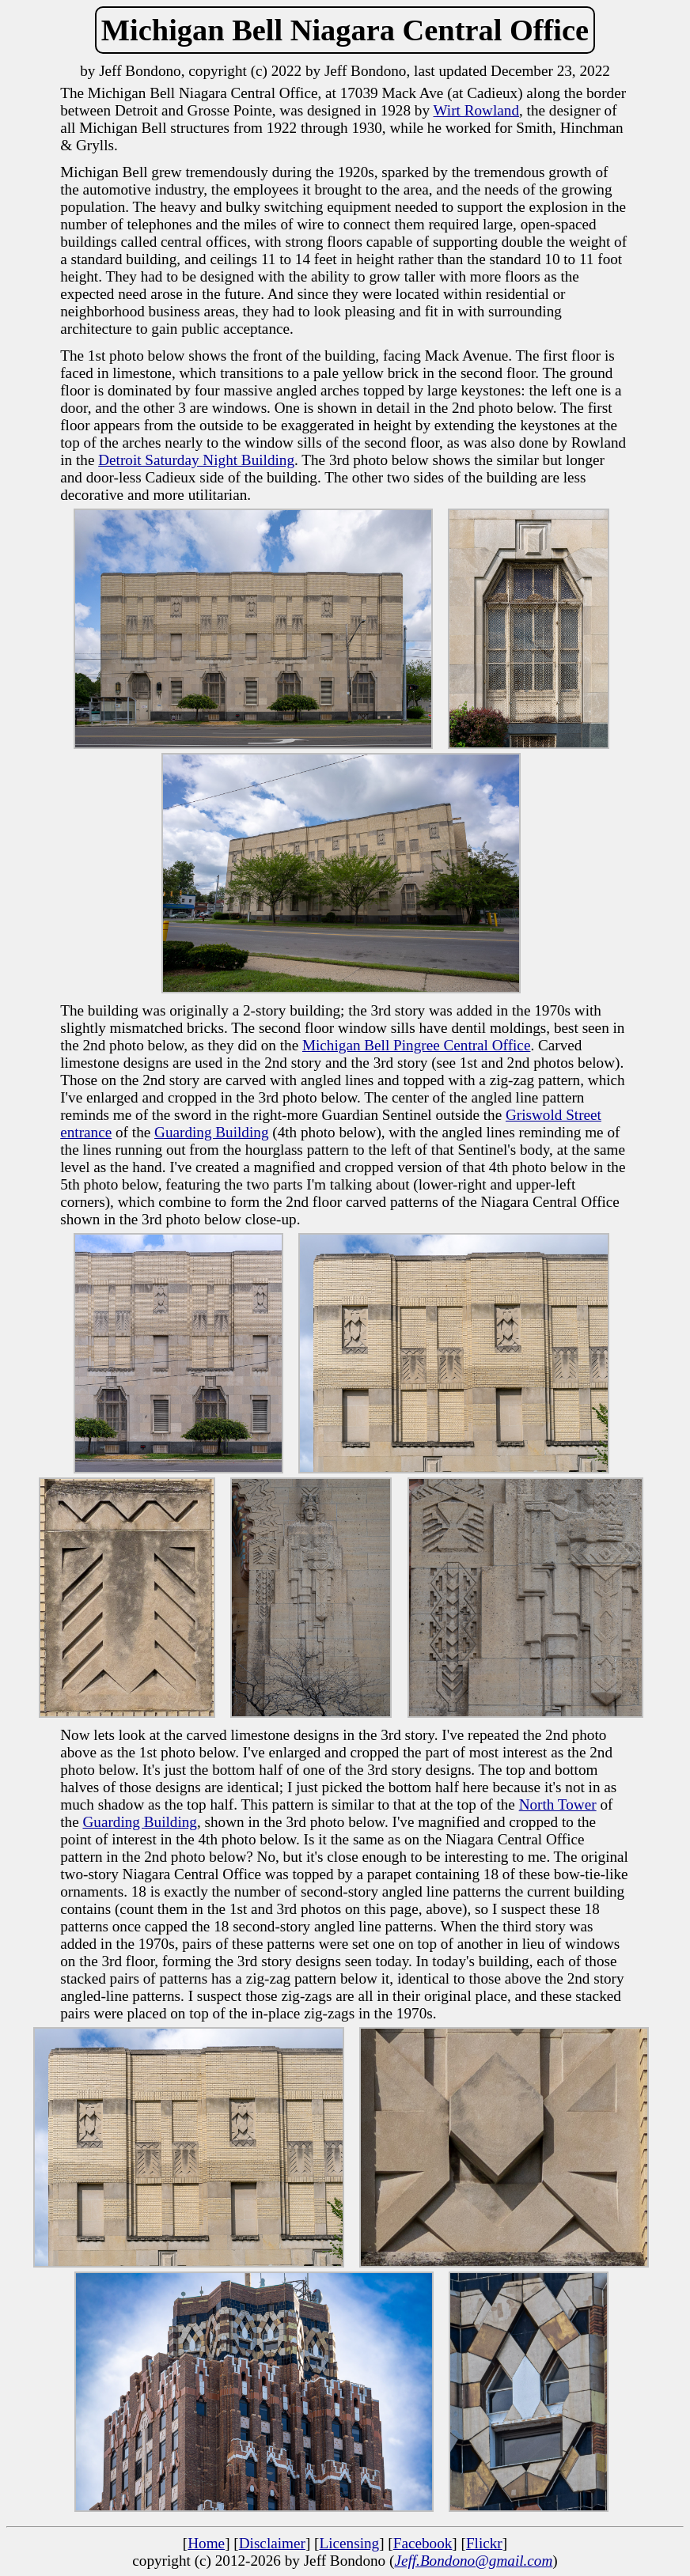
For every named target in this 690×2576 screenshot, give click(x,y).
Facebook (423, 2543)
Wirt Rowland (476, 110)
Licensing (349, 2543)
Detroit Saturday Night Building (196, 460)
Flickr (484, 2543)
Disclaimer (272, 2543)
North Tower (558, 1804)
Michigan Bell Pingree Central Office (416, 1045)
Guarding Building (211, 1132)
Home (206, 2543)
